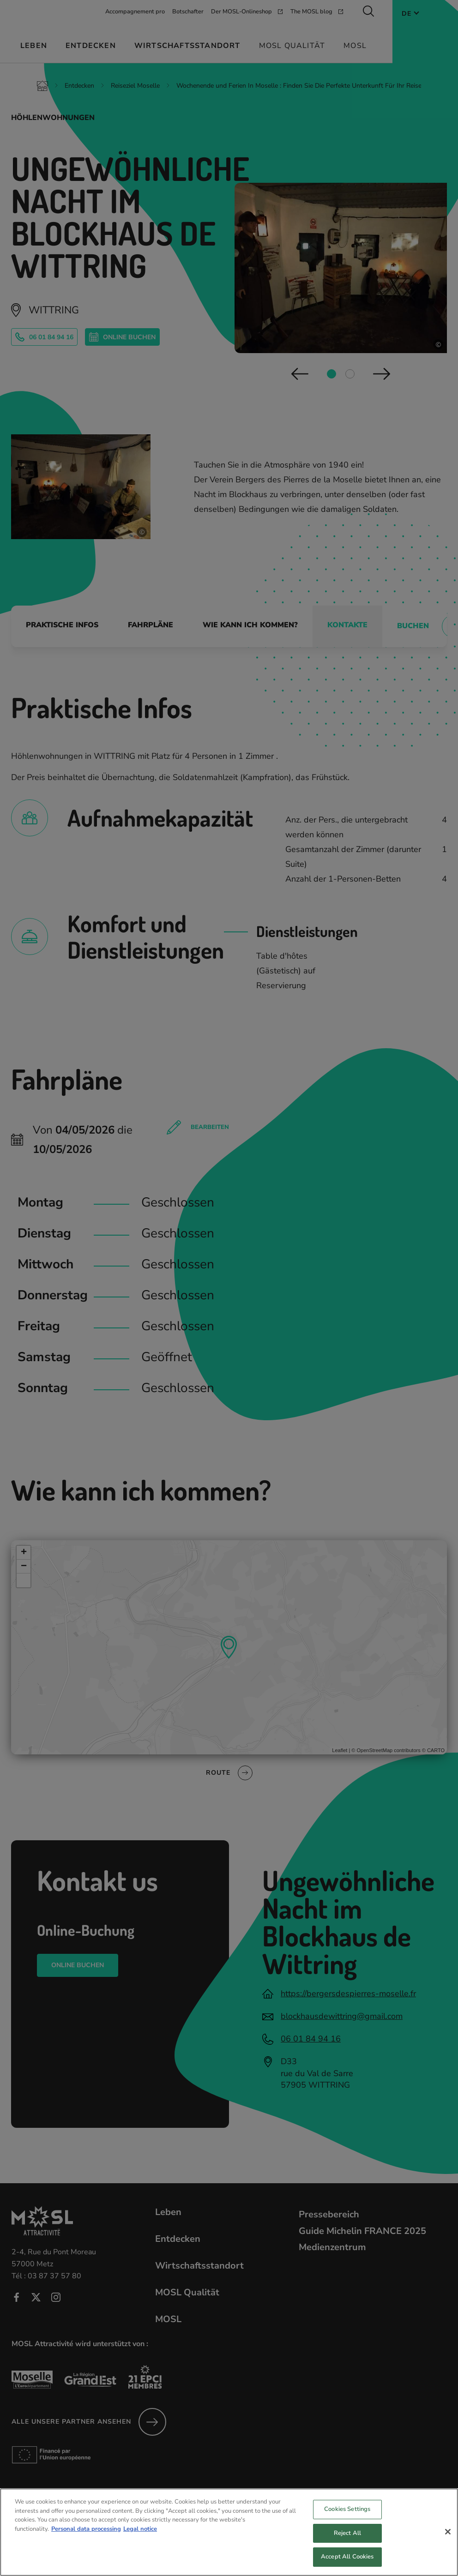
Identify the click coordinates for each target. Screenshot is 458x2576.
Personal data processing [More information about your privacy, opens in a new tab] (86, 2537)
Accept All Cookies (347, 2564)
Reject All (347, 2541)
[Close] (448, 2539)
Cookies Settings (347, 2517)
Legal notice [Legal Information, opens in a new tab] (140, 2537)
